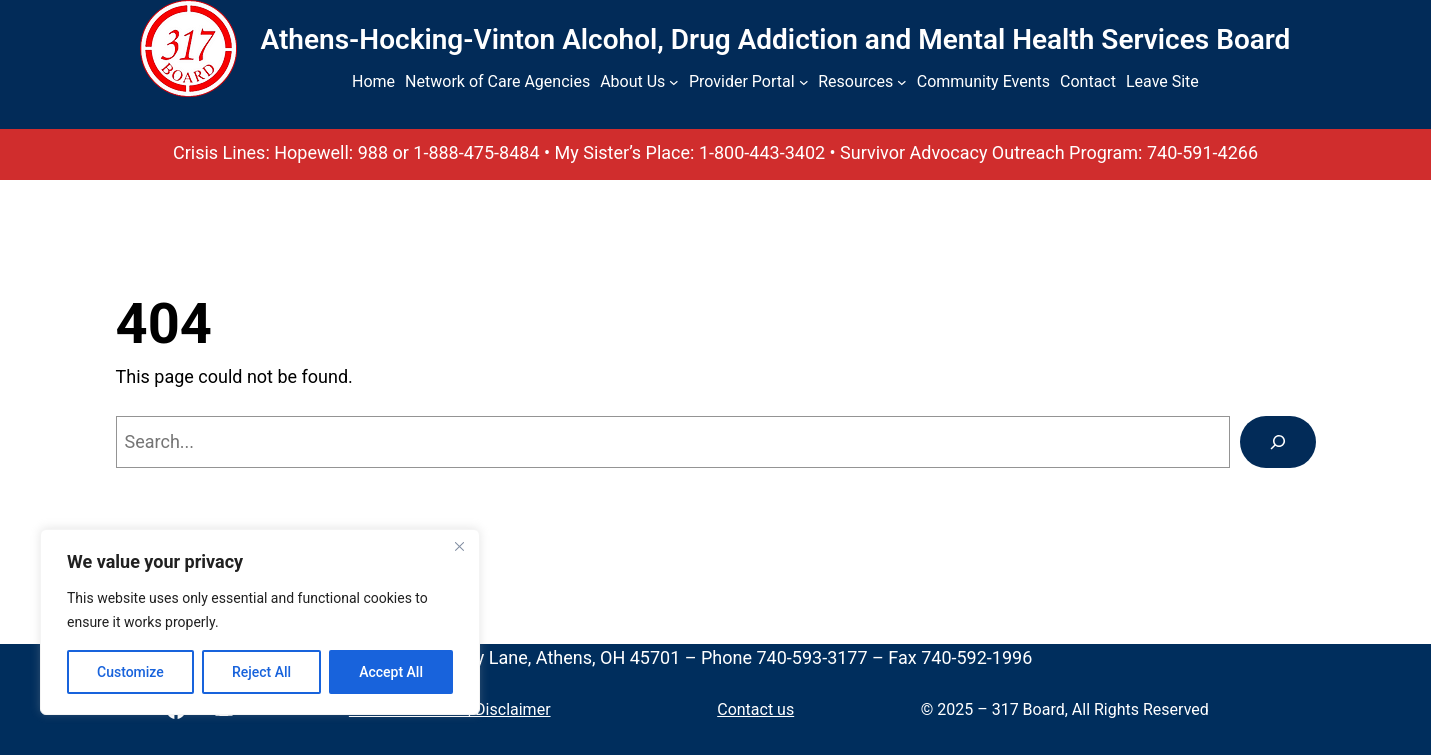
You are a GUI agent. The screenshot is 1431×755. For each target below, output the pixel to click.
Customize (130, 672)
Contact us (755, 709)
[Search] (1278, 442)
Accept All (391, 672)
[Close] (459, 546)
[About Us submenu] (674, 82)
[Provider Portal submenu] (804, 82)
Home (373, 81)
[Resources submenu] (902, 82)
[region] (260, 622)
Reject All (261, 672)
